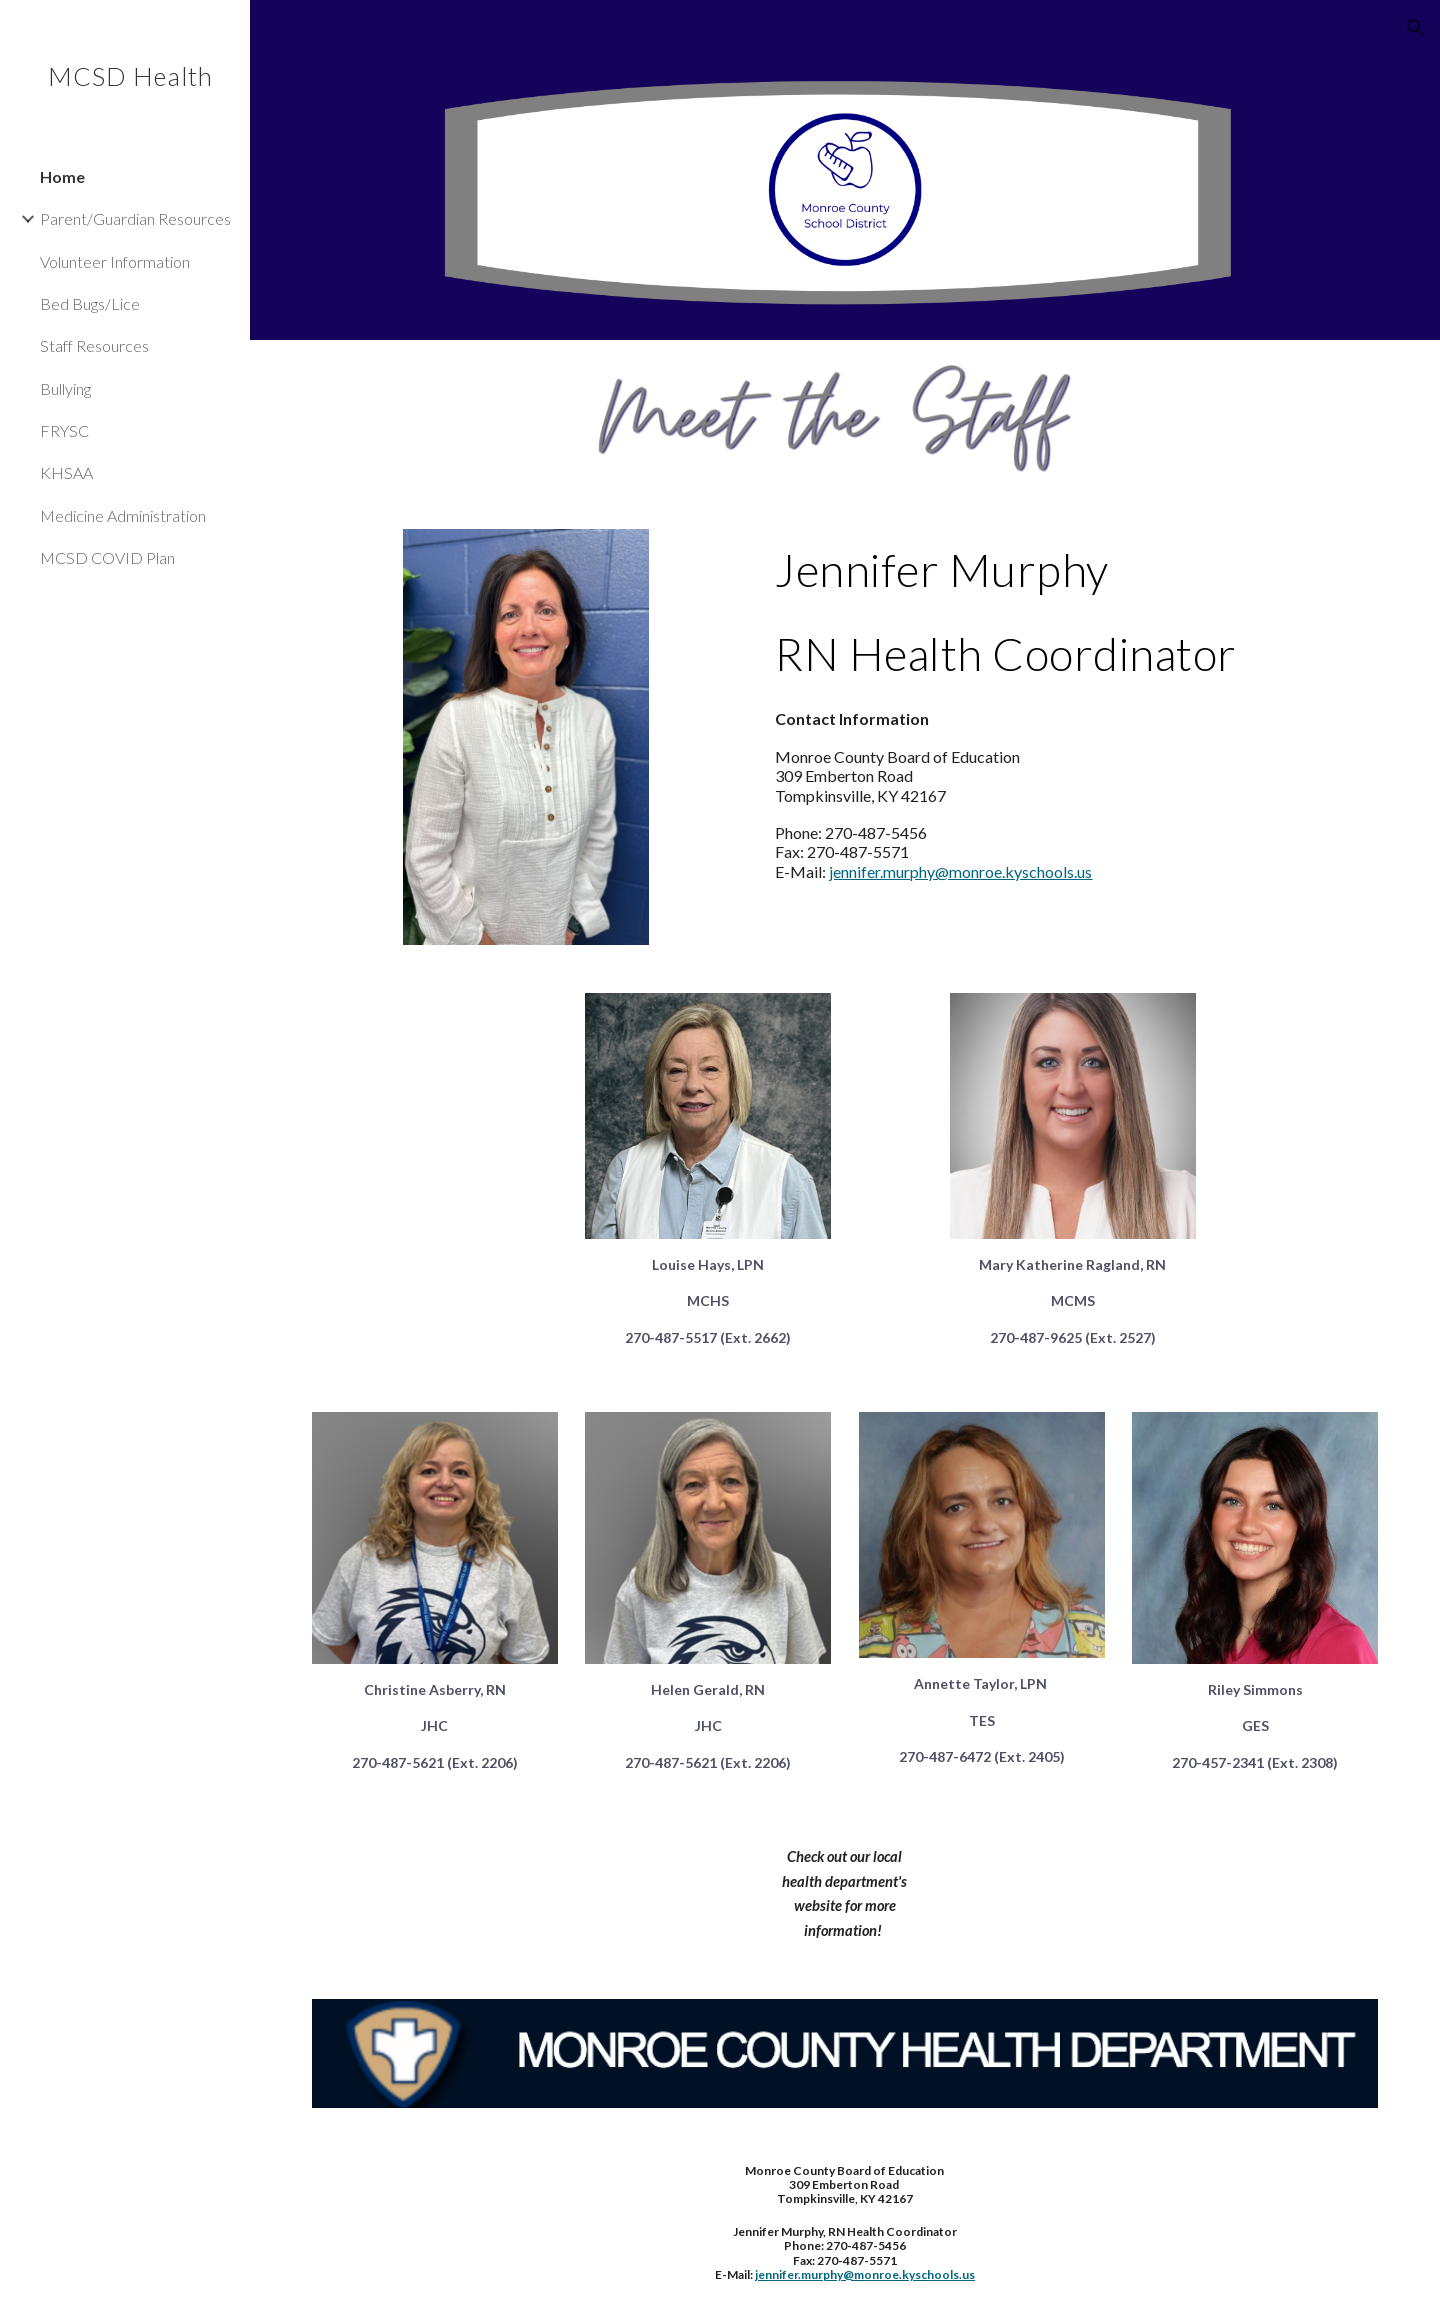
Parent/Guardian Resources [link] (135, 218)
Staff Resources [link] (94, 345)
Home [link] (62, 176)
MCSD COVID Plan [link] (107, 557)
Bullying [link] (65, 388)
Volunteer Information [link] (115, 261)
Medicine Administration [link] (123, 515)
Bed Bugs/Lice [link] (90, 303)
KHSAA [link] (66, 472)
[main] (1072, 612)
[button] (1416, 28)
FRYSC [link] (64, 430)
